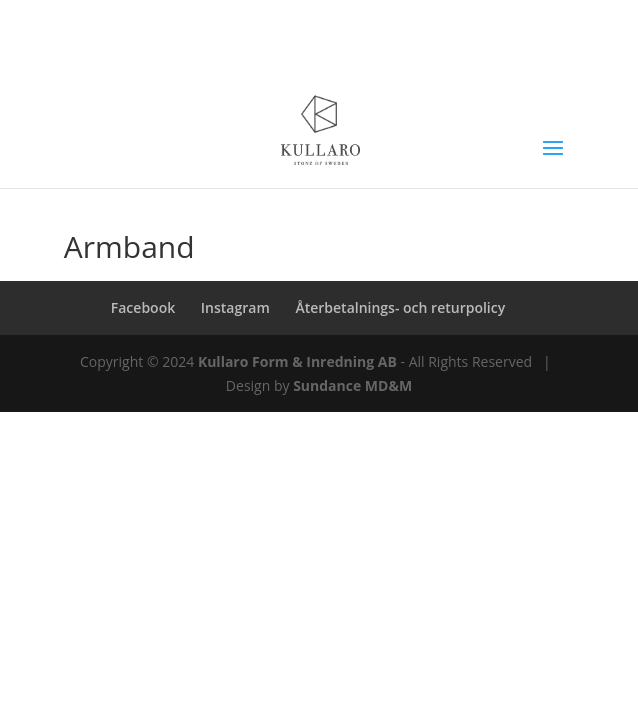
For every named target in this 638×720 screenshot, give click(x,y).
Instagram (235, 307)
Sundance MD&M (352, 385)
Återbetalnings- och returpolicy (400, 307)
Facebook (143, 307)
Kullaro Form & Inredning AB (297, 361)
